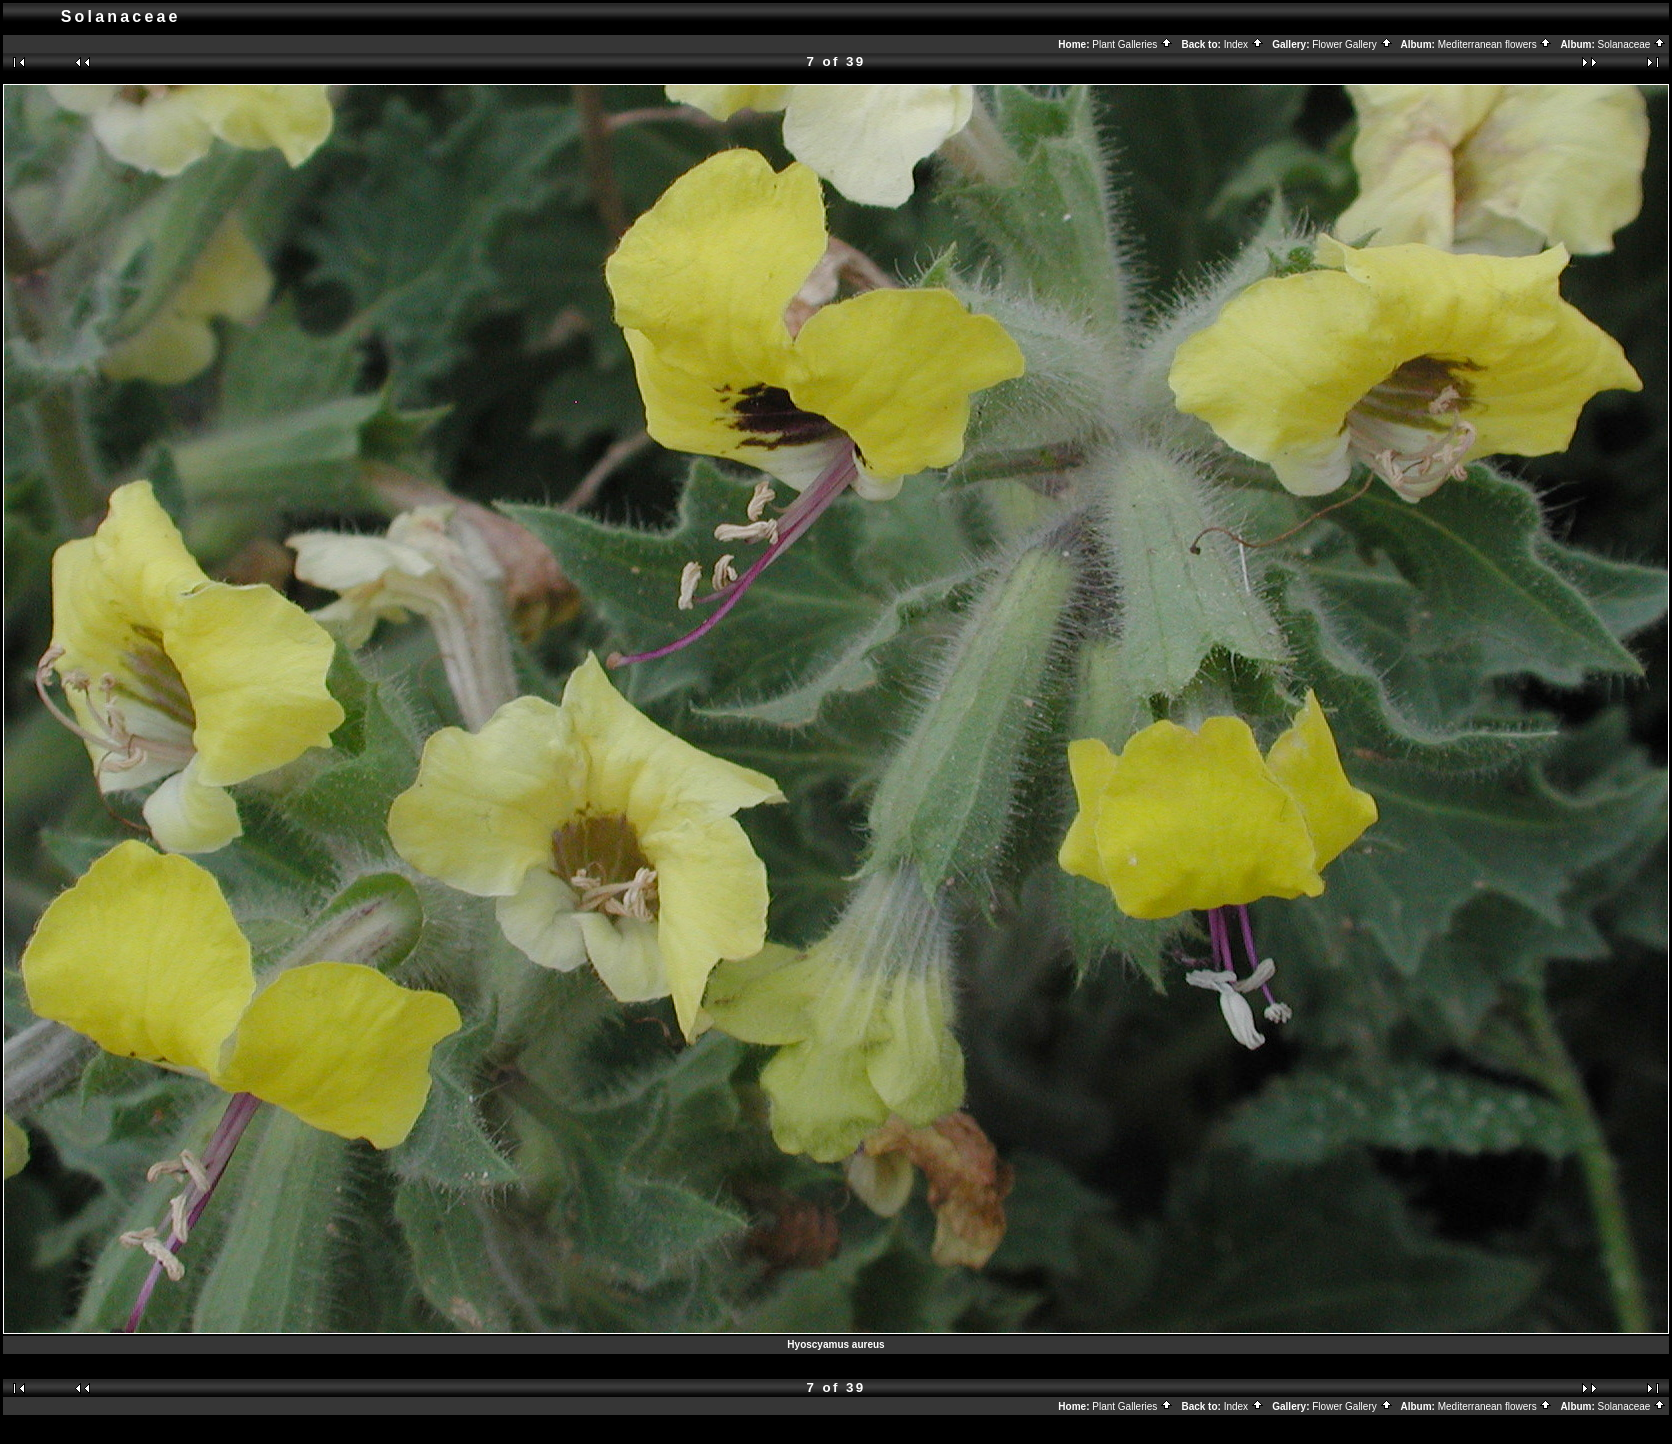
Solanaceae (1632, 44)
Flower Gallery (1352, 44)
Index (1244, 44)
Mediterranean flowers (1495, 44)
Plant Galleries (1132, 44)
